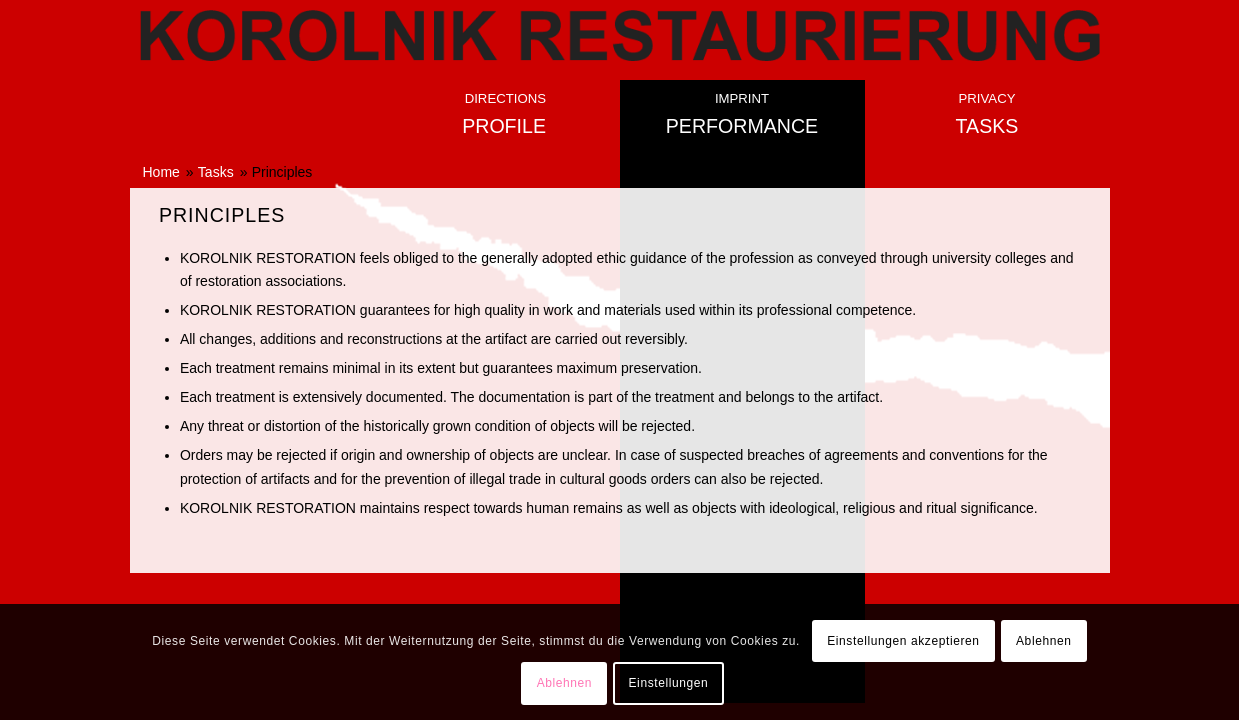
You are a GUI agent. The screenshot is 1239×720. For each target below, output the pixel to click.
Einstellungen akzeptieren (903, 641)
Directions (505, 98)
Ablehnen (1044, 641)
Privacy (987, 98)
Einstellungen (669, 683)
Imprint (742, 98)
